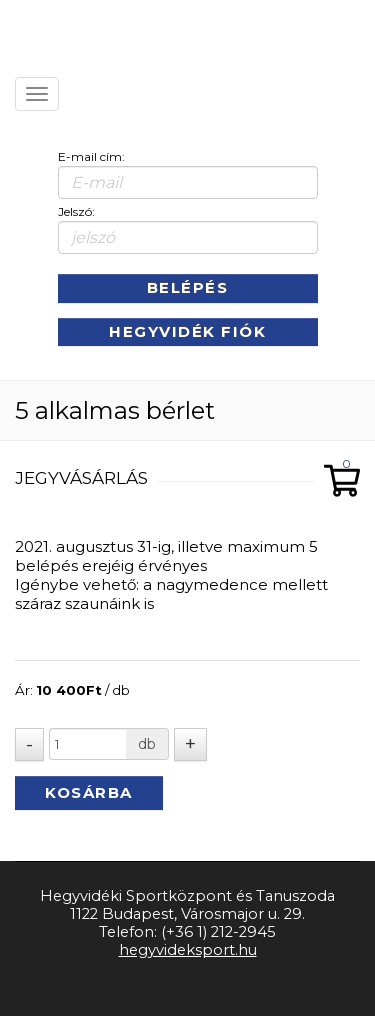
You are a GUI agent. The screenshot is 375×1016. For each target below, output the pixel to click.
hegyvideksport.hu (188, 950)
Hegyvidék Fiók (187, 331)
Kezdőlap (130, 29)
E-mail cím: (91, 156)
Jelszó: (76, 211)
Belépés (188, 287)
